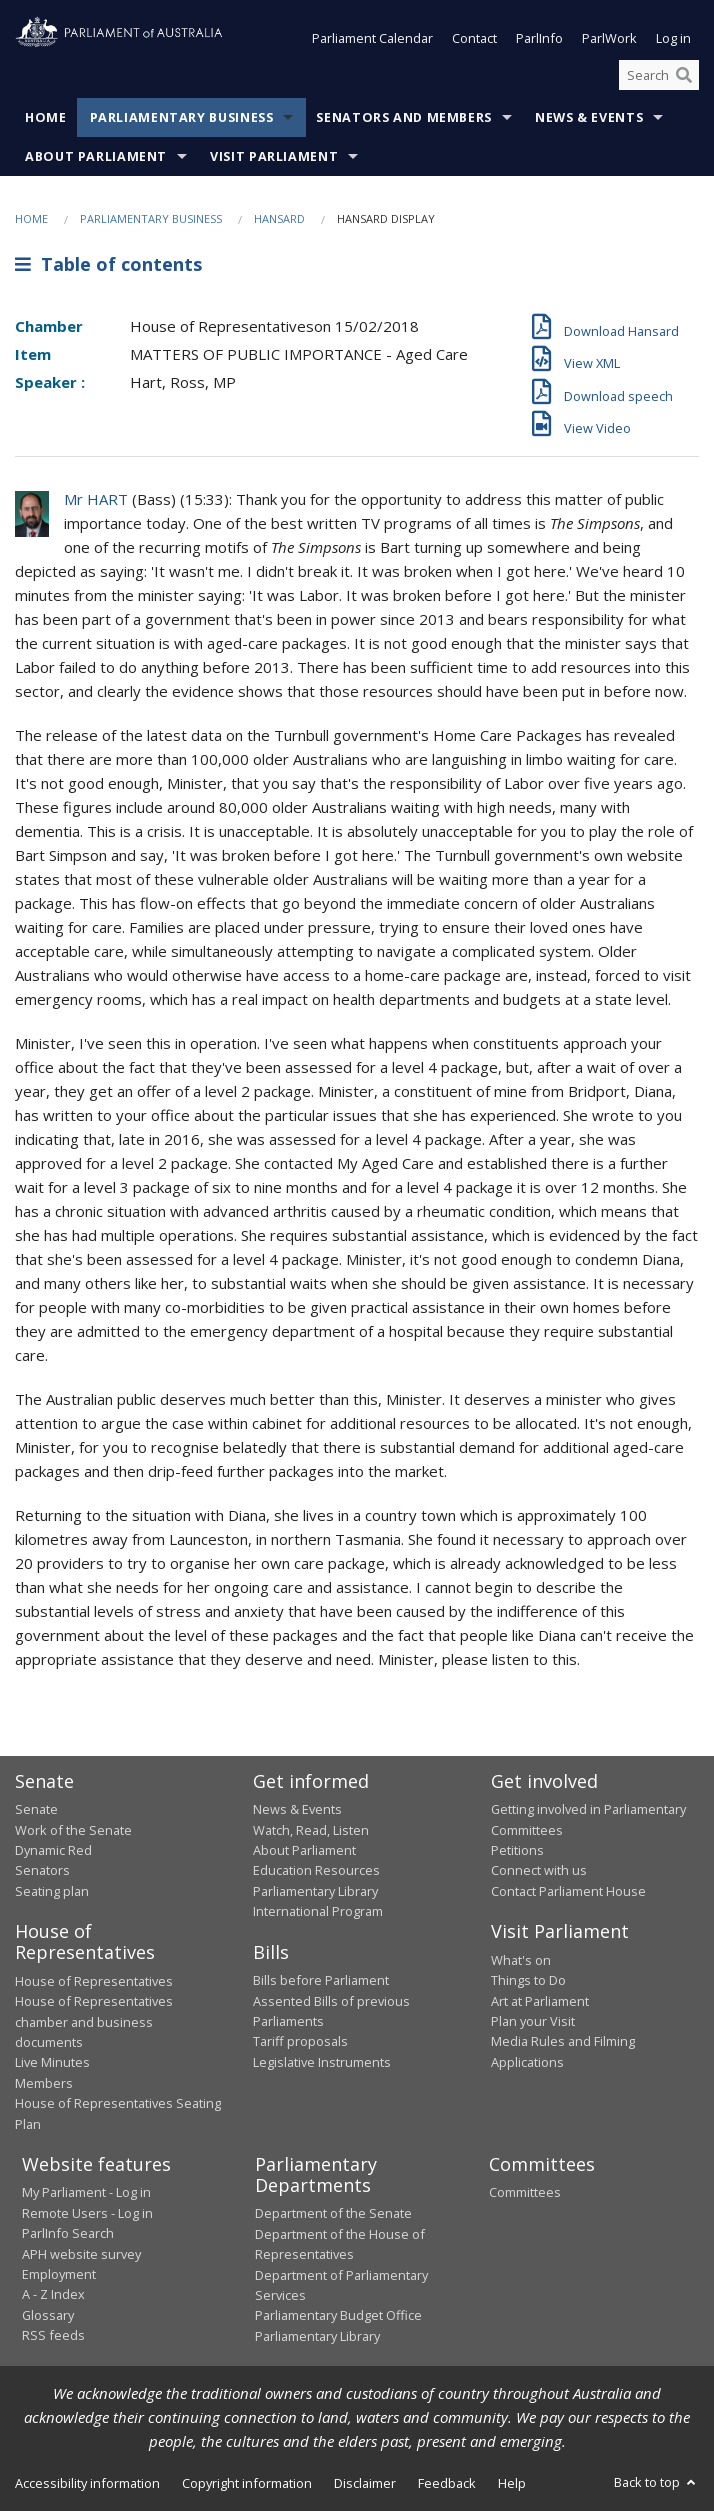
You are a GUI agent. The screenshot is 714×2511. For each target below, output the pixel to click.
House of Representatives (94, 1981)
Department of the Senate (333, 2213)
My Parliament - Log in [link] (86, 2192)
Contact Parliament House (568, 1891)
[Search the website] (659, 75)
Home (46, 117)
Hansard (279, 218)
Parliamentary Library (315, 1891)
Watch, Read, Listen (311, 1830)
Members (44, 2083)
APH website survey (81, 2254)
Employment (59, 2274)
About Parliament (96, 156)
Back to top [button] (656, 2482)
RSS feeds (53, 2335)
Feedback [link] (447, 2483)
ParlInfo (539, 38)
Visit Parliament (274, 156)
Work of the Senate (73, 1830)
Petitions (517, 1850)
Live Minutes (52, 2062)
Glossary (48, 2315)
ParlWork (609, 38)
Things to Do (528, 1980)
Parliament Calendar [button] (372, 38)
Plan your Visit (533, 2021)
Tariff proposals (300, 2041)
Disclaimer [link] (365, 2483)
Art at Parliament (540, 2001)
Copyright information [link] (247, 2483)
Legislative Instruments (322, 2062)
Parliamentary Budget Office (338, 2315)
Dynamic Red (53, 1850)
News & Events (589, 117)
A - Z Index (53, 2294)
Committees (525, 2192)
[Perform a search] (684, 75)
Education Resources (316, 1870)
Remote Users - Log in (87, 2213)
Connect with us (539, 1870)
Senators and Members (404, 117)
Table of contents (108, 264)
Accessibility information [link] (87, 2483)
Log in (673, 38)
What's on (521, 1960)
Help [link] (512, 2483)
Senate (36, 1809)
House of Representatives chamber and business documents (94, 2021)
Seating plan (52, 1891)
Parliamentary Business (182, 117)
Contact (474, 38)
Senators (42, 1870)
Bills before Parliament (321, 1980)
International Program (318, 1911)
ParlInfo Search (68, 2233)
